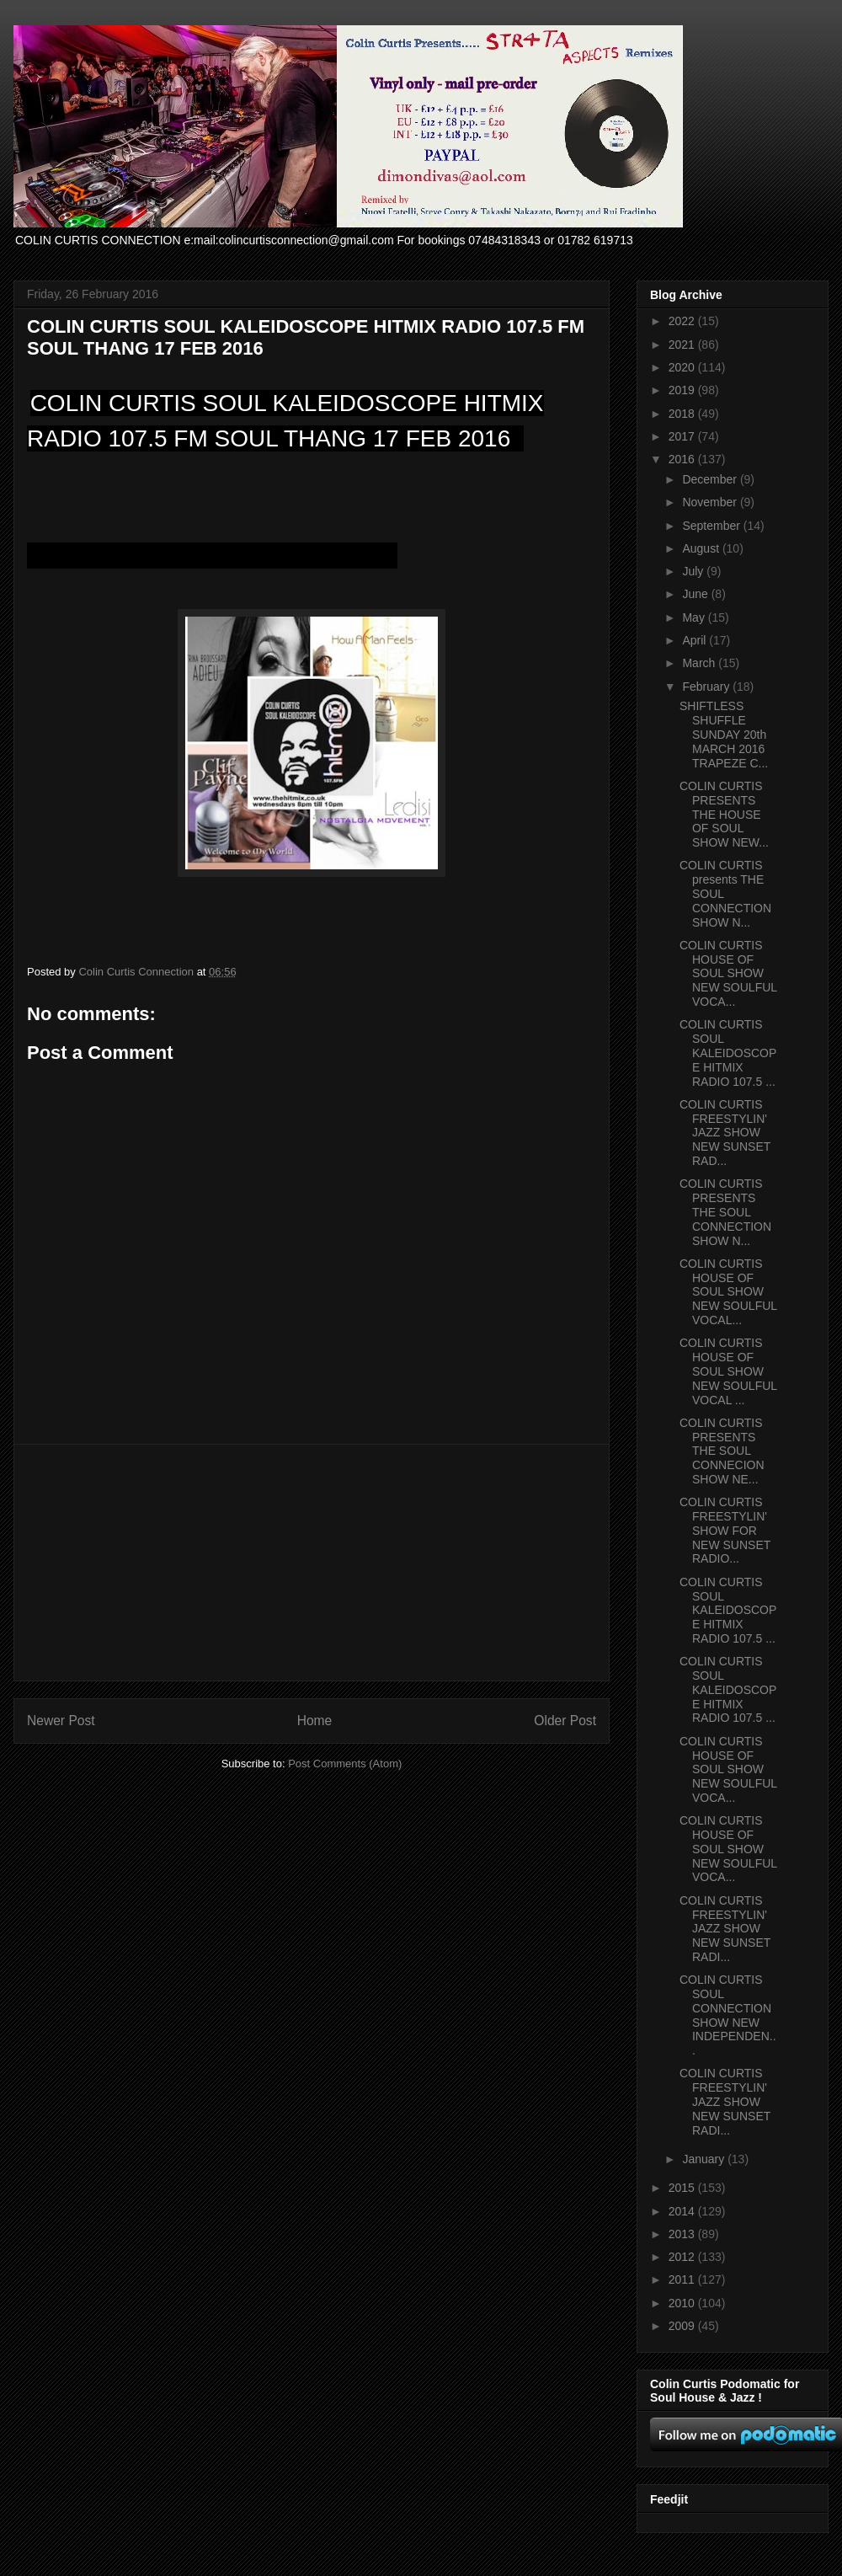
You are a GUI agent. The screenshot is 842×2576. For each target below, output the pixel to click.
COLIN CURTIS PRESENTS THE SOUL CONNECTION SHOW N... (725, 1212)
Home (315, 1720)
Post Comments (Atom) (345, 1763)
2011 (683, 2279)
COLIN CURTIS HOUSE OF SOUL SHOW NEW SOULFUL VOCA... (728, 973)
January (704, 2159)
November (710, 502)
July (694, 571)
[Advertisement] (311, 1562)
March (700, 663)
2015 (683, 2187)
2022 (683, 321)
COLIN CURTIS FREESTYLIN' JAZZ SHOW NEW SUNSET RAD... (724, 1133)
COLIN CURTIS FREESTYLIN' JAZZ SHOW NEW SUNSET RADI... (724, 1929)
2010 (683, 2303)
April (695, 640)
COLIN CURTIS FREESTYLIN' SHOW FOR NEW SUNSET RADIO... (724, 1530)
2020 (683, 367)
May (694, 617)
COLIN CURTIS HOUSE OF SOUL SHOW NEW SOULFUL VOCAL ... (728, 1371)
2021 (683, 344)
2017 (683, 436)
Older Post (565, 1720)
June (696, 594)
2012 (683, 2256)
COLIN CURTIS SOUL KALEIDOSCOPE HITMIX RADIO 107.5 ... (727, 1053)
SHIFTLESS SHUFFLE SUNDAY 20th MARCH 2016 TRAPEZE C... (723, 734)
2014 (683, 2211)
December (710, 479)
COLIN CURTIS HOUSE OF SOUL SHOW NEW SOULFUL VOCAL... (728, 1292)
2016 (683, 459)
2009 (683, 2326)
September (712, 525)
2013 (683, 2234)
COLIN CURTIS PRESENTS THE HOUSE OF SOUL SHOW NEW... (724, 814)
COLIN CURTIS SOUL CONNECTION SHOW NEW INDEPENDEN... (727, 2015)
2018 (683, 413)
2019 (683, 390)
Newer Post (61, 1720)
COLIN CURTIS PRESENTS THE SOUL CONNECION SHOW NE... (722, 1451)
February (707, 686)
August (702, 548)
